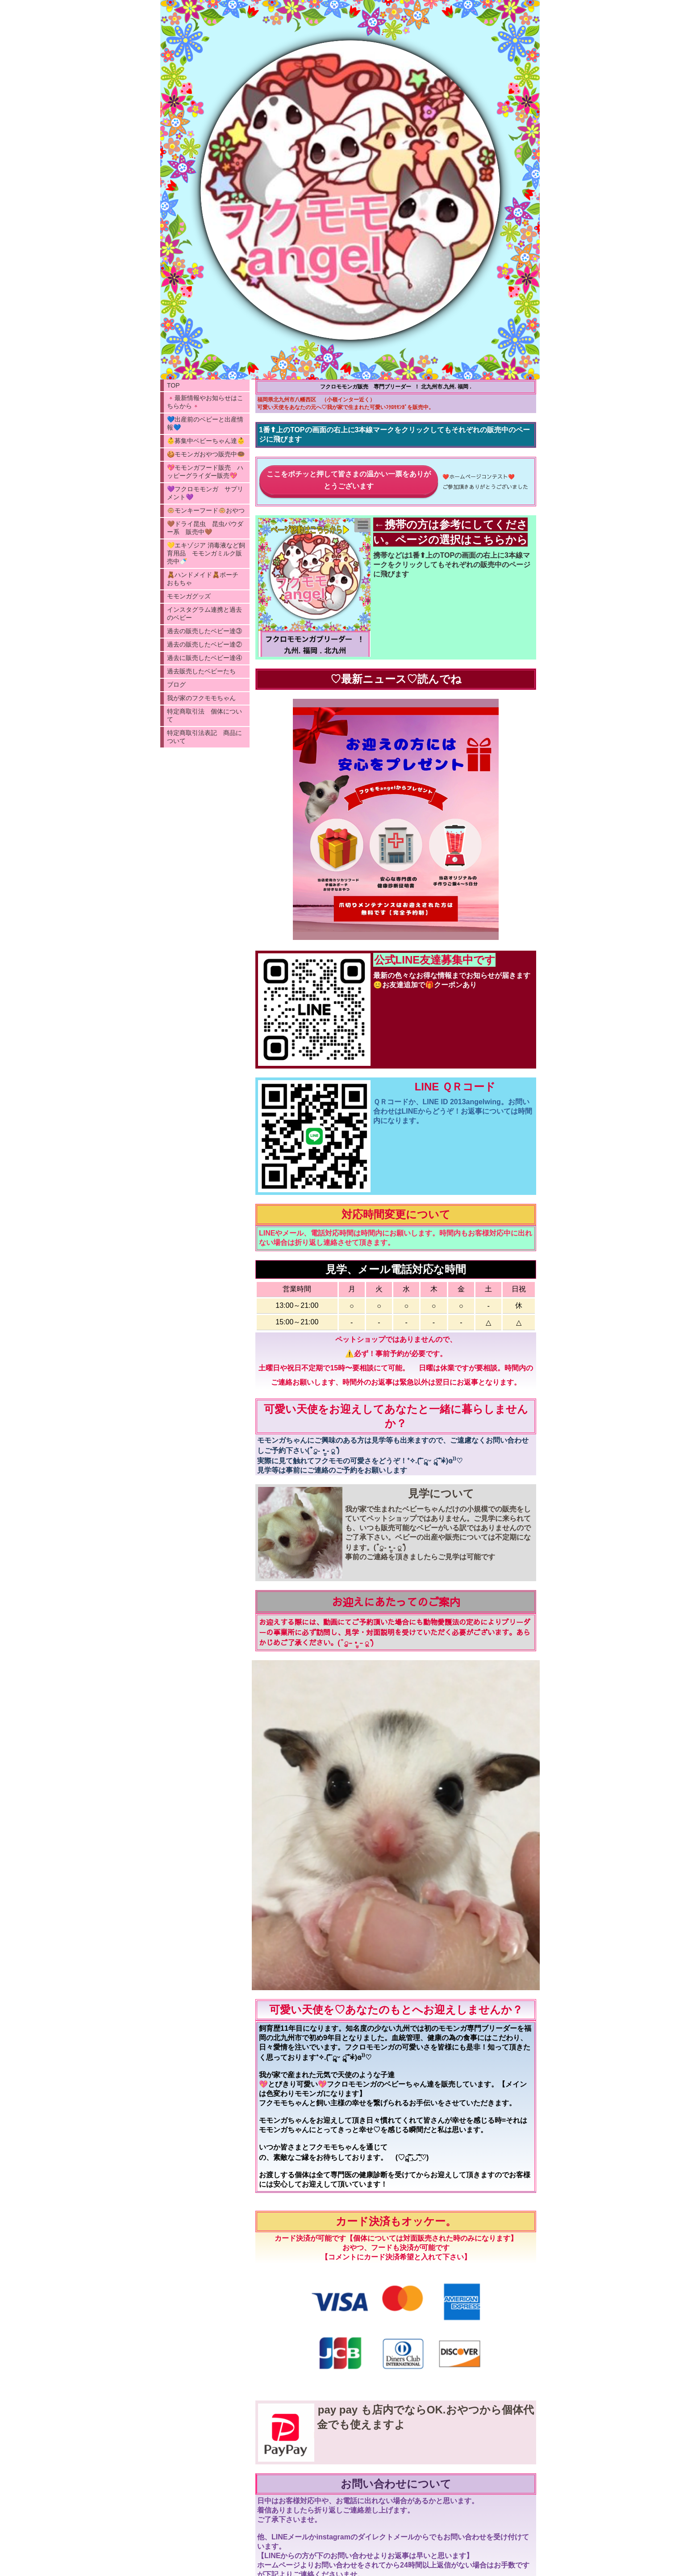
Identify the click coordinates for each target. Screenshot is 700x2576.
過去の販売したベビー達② (204, 644)
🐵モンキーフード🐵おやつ (206, 510)
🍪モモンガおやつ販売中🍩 (206, 454)
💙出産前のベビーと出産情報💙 (205, 423)
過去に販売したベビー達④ (204, 657)
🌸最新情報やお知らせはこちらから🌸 (205, 401)
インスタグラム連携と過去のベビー (204, 613)
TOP (173, 385)
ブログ (176, 684)
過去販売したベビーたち (201, 671)
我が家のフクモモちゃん (201, 697)
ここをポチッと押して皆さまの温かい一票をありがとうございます (349, 480)
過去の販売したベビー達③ (204, 631)
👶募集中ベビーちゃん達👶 (206, 440)
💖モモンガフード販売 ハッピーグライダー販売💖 (205, 471)
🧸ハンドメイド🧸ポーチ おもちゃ (206, 578)
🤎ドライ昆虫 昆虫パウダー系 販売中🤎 (205, 527)
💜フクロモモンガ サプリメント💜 (205, 493)
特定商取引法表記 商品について (204, 736)
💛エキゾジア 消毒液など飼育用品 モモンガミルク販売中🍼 (206, 553)
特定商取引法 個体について (204, 715)
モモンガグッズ (189, 596)
